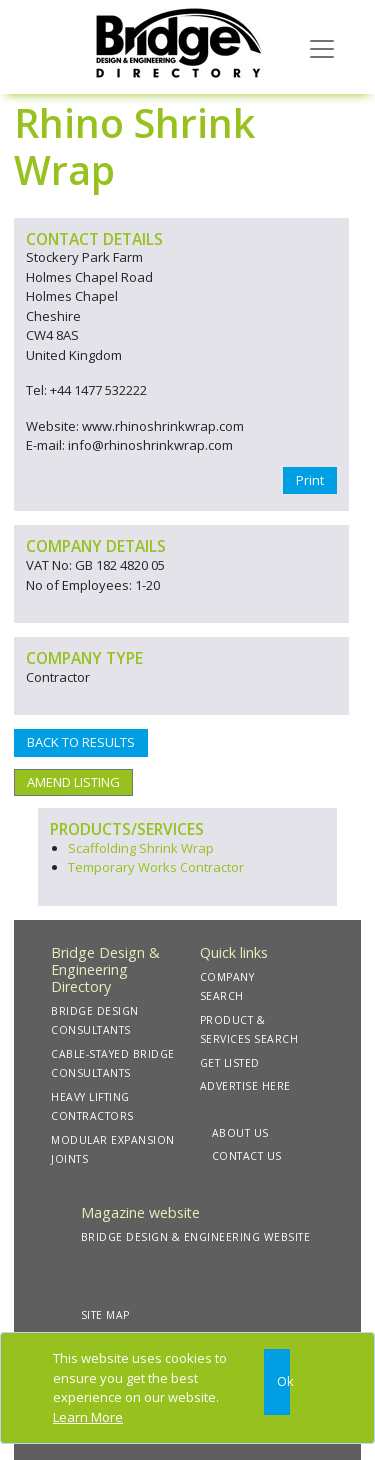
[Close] (277, 1382)
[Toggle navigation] (322, 47)
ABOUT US (240, 1133)
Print (310, 480)
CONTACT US (247, 1156)
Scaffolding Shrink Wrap (141, 848)
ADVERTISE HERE (245, 1086)
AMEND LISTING (73, 782)
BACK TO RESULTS (81, 742)
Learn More (88, 1417)
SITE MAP (105, 1315)
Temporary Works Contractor (156, 867)
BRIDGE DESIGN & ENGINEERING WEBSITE (196, 1237)
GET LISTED (230, 1063)
